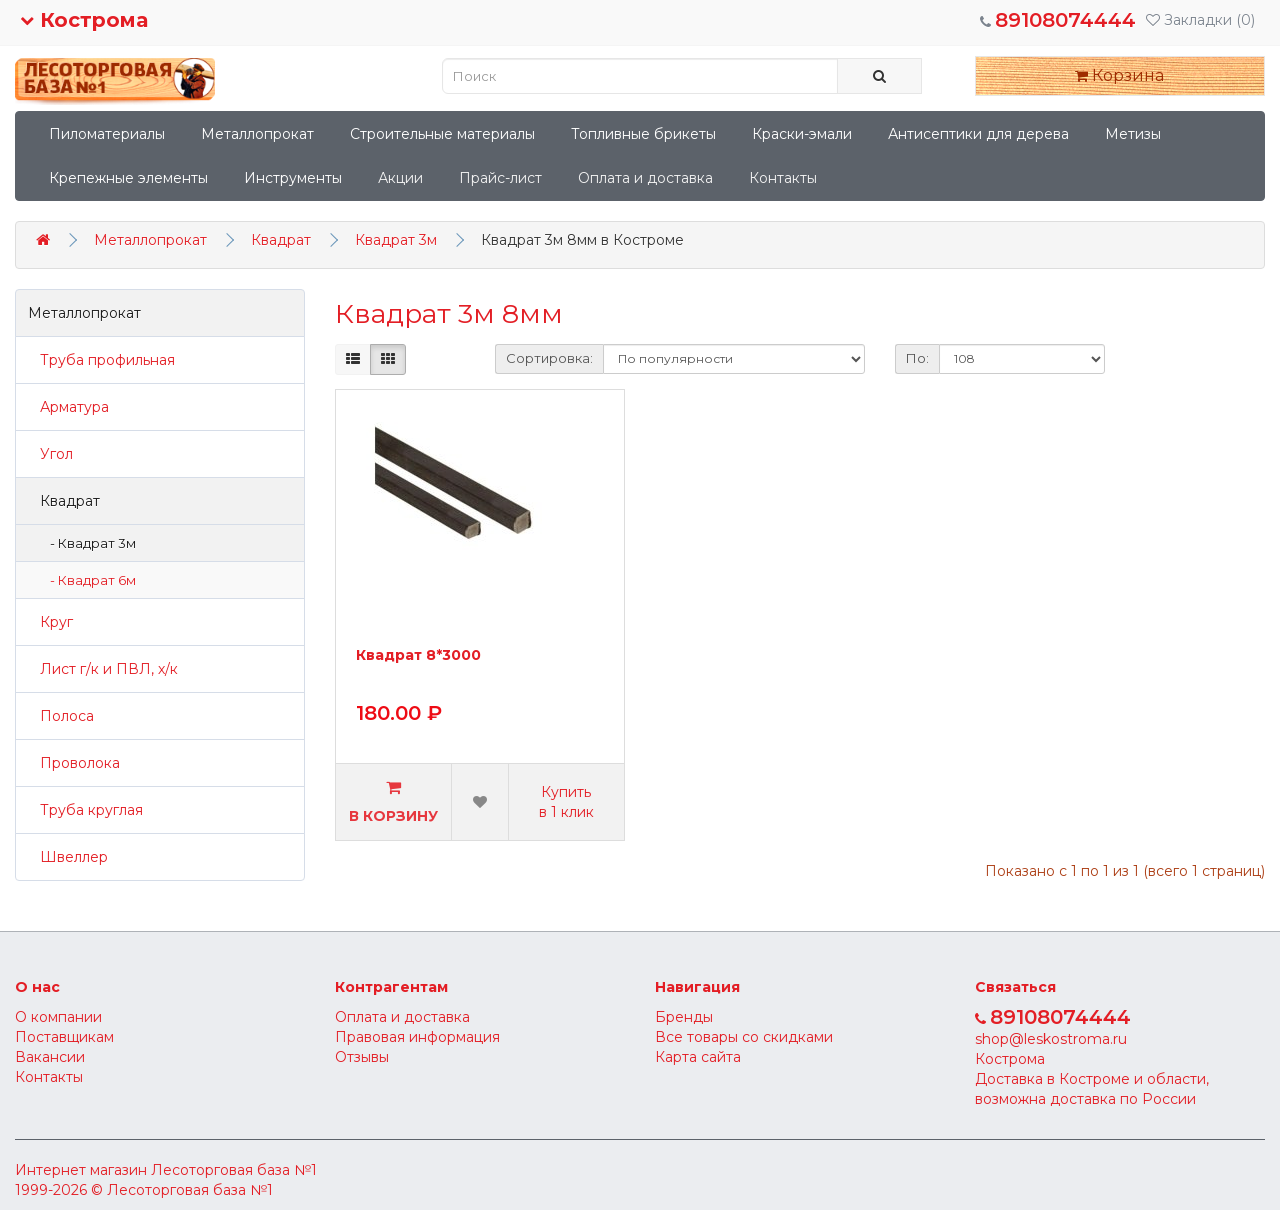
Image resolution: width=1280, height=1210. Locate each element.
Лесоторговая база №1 (234, 1170)
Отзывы (362, 1057)
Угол (50, 454)
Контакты (783, 178)
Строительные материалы (442, 134)
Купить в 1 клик (566, 802)
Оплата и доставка (645, 178)
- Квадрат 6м (88, 580)
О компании (58, 1017)
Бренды (684, 1017)
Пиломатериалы (107, 134)
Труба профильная (101, 360)
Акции (400, 178)
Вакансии (50, 1057)
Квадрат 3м (396, 240)
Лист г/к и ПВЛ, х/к (103, 669)
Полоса (61, 716)
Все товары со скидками (744, 1037)
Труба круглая (85, 810)
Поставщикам (64, 1037)
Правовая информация (417, 1037)
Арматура (68, 407)
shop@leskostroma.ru (1051, 1039)
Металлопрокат (257, 134)
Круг (50, 622)
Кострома (84, 20)
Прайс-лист (500, 178)
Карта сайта (698, 1057)
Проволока (74, 763)
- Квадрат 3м (88, 543)
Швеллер (68, 857)
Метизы (1133, 134)
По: (917, 358)
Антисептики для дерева (978, 134)
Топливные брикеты (643, 134)
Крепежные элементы (128, 178)
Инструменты (293, 178)
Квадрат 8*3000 (418, 656)
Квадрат (281, 240)
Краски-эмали (802, 134)
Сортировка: (549, 358)
